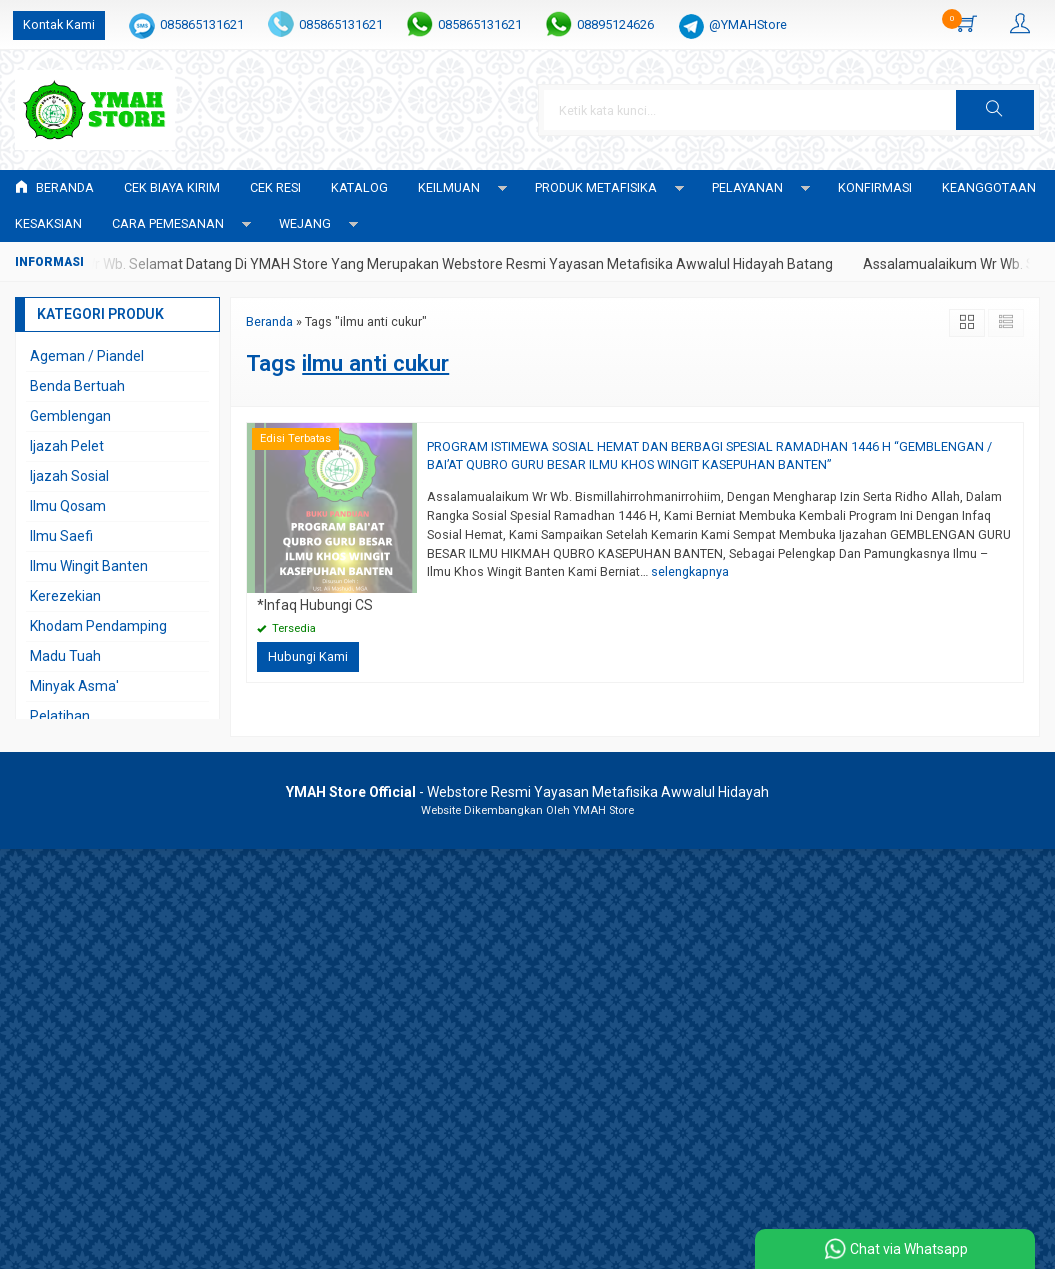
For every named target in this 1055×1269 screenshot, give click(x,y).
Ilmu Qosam (68, 506)
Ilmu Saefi (61, 536)
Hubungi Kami (308, 656)
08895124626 (615, 24)
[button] (995, 110)
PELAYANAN (747, 187)
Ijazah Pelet (67, 446)
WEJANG (305, 223)
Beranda (54, 187)
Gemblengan (70, 416)
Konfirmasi (875, 187)
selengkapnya (690, 571)
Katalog (359, 187)
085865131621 (202, 24)
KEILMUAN (449, 187)
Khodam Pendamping (98, 626)
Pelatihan (60, 716)
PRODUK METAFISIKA (596, 187)
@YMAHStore (748, 24)
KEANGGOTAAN (989, 187)
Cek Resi (275, 187)
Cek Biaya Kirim (172, 187)
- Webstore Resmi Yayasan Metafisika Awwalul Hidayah (527, 792)
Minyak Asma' (74, 686)
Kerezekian (65, 596)
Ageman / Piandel (87, 356)
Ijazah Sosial (69, 476)
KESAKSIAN (48, 223)
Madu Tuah (65, 656)
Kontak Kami (59, 24)
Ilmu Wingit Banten (89, 566)
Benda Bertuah (77, 386)
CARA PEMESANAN (168, 223)
